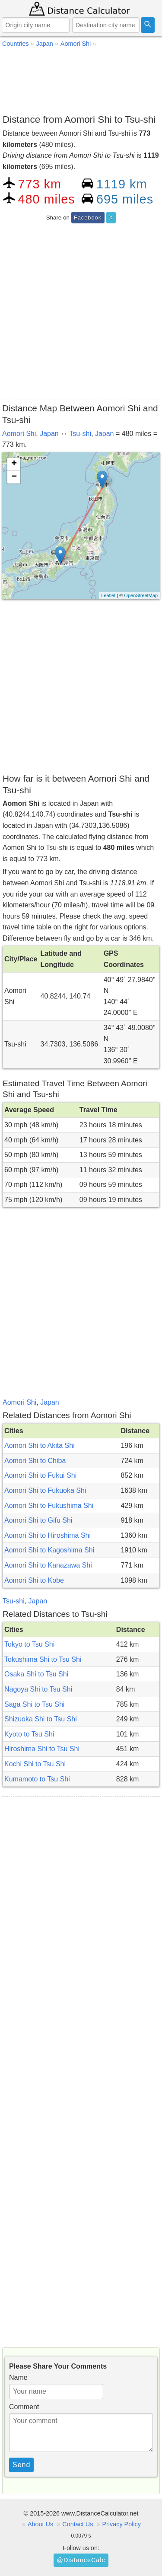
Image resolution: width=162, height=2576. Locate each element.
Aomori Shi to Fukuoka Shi (45, 1490)
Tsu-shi (80, 433)
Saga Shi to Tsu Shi (34, 1704)
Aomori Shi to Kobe (34, 1580)
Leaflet (108, 595)
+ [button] (14, 464)
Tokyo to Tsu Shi (29, 1644)
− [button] (14, 477)
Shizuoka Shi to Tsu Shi (40, 1719)
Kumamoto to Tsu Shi (37, 1779)
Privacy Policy (121, 2524)
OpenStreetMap (141, 595)
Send (21, 2464)
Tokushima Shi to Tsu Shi (42, 1659)
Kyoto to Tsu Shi (29, 1734)
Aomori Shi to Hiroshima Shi (47, 1535)
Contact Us (77, 2524)
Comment (24, 2407)
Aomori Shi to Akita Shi (39, 1445)
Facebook (88, 217)
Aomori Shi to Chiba (35, 1460)
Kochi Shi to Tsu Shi (35, 1764)
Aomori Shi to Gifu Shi (38, 1520)
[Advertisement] (81, 80)
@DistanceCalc (81, 2560)
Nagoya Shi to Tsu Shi (38, 1689)
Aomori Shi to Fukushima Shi (48, 1505)
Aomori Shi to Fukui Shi (40, 1475)
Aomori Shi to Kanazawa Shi (48, 1565)
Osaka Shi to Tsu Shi (36, 1674)
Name (18, 2377)
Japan (49, 433)
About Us (40, 2524)
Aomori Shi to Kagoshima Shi (49, 1550)
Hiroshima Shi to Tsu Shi (41, 1748)
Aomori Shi (19, 433)
